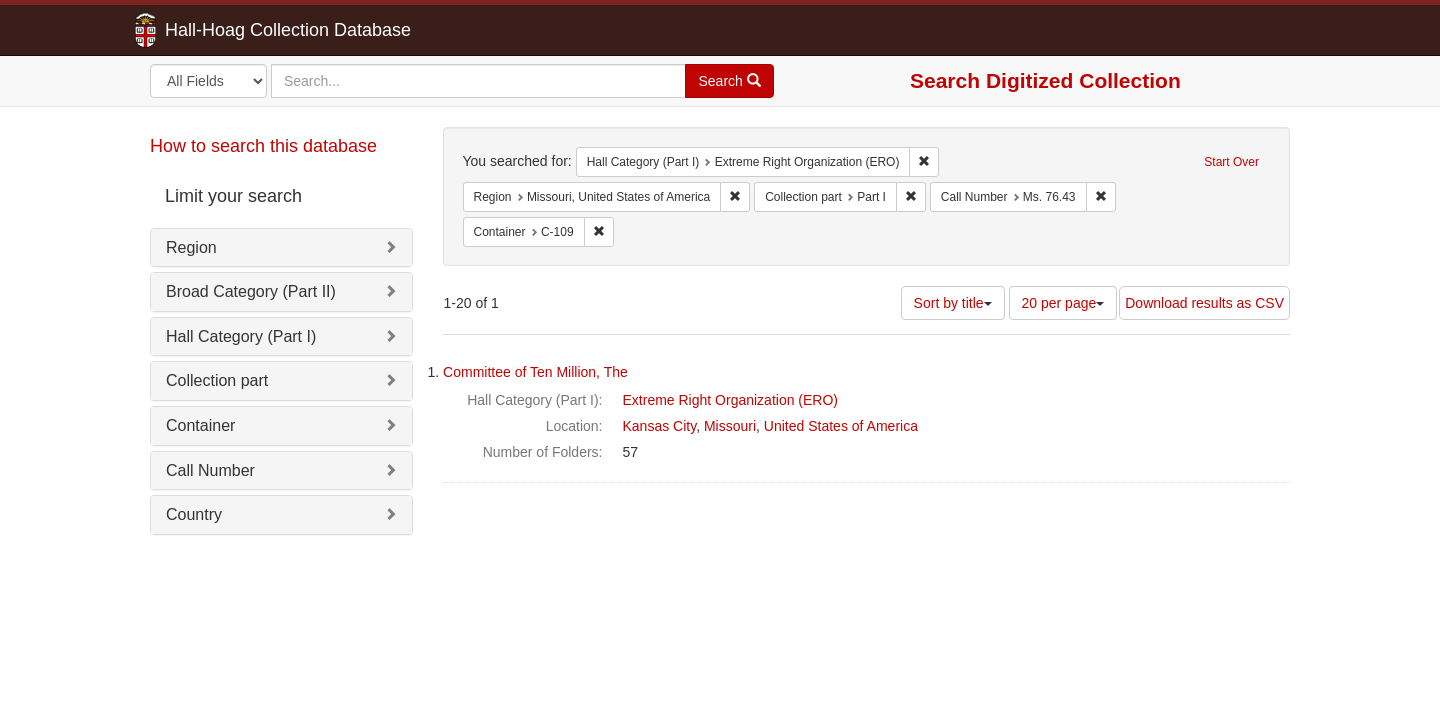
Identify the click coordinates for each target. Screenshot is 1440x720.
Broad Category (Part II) (251, 291)
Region (191, 247)
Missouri (730, 426)
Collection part (217, 380)
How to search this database (263, 146)
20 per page (1063, 303)
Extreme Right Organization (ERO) (731, 400)
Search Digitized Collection (1045, 80)
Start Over (1231, 162)
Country (194, 514)
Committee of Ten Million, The (535, 372)
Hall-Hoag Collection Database (225, 30)
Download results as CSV (1204, 303)
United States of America (841, 426)
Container (200, 425)
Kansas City (660, 426)
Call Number (210, 470)
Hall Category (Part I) (241, 336)
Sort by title (953, 303)
